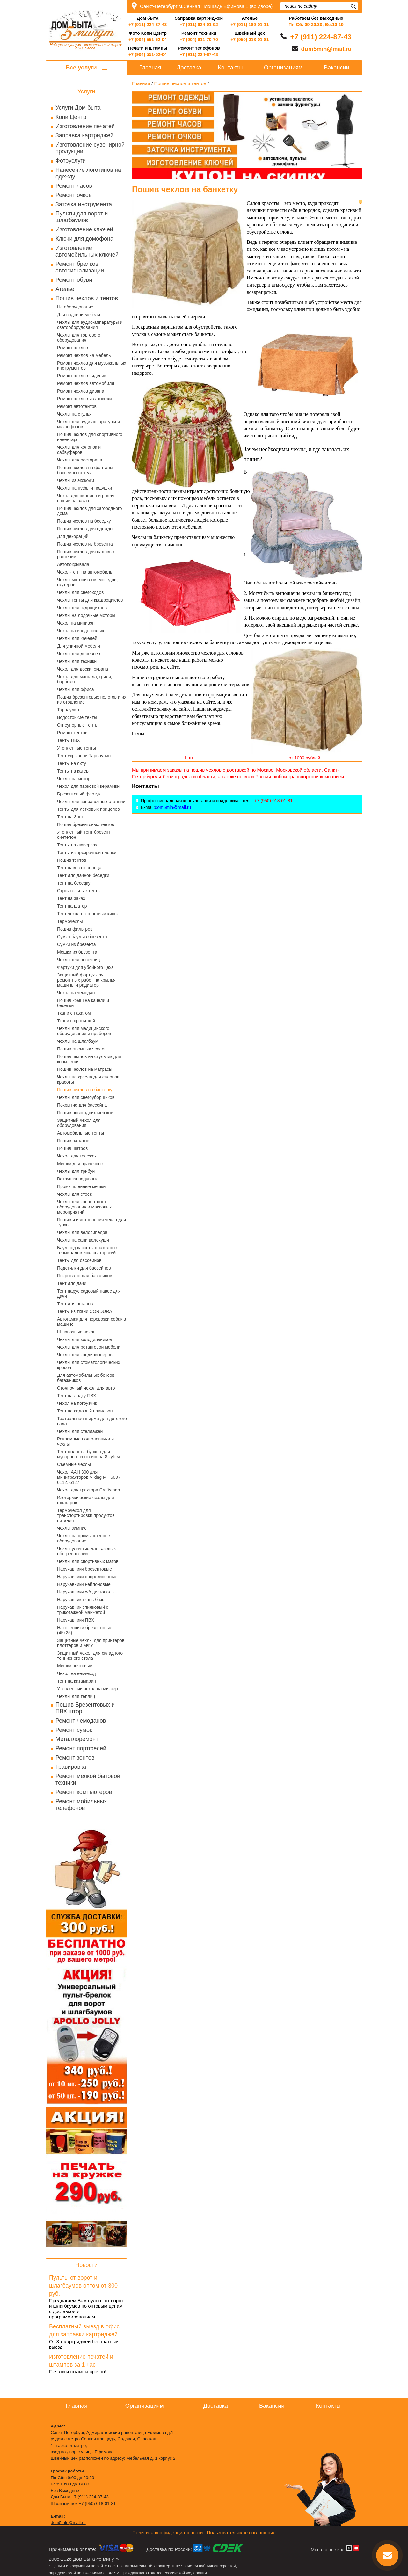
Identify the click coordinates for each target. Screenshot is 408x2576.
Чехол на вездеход (76, 1673)
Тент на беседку (74, 883)
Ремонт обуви (73, 280)
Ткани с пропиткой (76, 1020)
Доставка (189, 67)
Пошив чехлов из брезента (85, 544)
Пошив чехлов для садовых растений (86, 554)
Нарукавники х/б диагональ (85, 1591)
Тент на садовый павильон (85, 1410)
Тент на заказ (71, 898)
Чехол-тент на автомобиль (84, 572)
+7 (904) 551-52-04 (147, 39)
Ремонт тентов (72, 732)
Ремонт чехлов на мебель (84, 355)
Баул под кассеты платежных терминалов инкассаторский (87, 1250)
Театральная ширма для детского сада (92, 1421)
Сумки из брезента (76, 944)
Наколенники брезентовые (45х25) (84, 1630)
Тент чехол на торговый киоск (88, 913)
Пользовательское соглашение (241, 2532)
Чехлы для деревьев (78, 653)
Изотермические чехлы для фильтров (85, 1500)
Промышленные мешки (81, 1186)
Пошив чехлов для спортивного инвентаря (89, 437)
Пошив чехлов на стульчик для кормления (89, 1059)
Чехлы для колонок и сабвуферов (79, 450)
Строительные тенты (79, 890)
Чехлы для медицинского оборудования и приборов (84, 1031)
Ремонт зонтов (74, 1757)
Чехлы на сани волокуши (83, 1240)
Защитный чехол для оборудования (79, 1123)
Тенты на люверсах (77, 844)
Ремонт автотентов (77, 406)
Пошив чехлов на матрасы (84, 1069)
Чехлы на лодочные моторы (86, 615)
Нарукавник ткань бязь (80, 1599)
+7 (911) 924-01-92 (199, 24)
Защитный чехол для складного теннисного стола (90, 1656)
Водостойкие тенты (77, 717)
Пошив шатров (72, 1148)
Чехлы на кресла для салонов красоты (88, 1079)
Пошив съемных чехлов (81, 1048)
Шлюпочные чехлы (76, 1331)
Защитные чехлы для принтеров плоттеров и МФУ (90, 1643)
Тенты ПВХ (68, 740)
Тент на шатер (72, 906)
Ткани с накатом (74, 1013)
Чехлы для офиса (75, 689)
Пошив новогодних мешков (85, 1112)
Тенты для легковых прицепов (88, 809)
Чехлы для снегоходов (80, 592)
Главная (150, 67)
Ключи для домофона (84, 239)
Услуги (86, 91)
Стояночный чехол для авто (86, 1387)
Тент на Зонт (70, 816)
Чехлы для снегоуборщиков (85, 1097)
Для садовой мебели (78, 314)
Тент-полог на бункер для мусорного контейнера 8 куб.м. (89, 1454)
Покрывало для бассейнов (84, 1275)
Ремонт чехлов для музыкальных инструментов (91, 365)
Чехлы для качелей (77, 638)
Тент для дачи (71, 1283)
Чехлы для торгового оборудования (78, 337)
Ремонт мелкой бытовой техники (87, 1779)
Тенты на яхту (71, 763)
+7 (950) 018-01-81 (249, 39)
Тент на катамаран (76, 1681)
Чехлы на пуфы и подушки (84, 487)
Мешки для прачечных (80, 1163)
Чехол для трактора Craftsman (88, 1489)
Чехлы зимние (72, 1528)
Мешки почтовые (74, 1665)
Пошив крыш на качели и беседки (83, 1003)
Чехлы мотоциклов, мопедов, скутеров (87, 582)
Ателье (64, 289)
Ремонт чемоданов (80, 1720)
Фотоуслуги (70, 160)
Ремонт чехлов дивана (80, 391)
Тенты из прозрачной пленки (86, 852)
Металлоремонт (76, 1739)
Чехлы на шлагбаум (77, 1041)
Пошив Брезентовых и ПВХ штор (85, 1708)
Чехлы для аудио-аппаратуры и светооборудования (89, 325)
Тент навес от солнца (79, 867)
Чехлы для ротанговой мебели (88, 1347)
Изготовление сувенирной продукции (90, 148)
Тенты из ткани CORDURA (84, 1311)
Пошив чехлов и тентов (86, 298)
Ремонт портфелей (80, 1748)
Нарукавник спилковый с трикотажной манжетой (82, 1610)
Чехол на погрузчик (77, 1403)
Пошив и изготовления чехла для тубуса (91, 1222)
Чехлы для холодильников (84, 1339)
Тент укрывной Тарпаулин (84, 755)
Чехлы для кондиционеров (85, 1354)
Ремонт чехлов (72, 347)
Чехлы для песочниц (78, 959)
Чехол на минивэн (76, 623)
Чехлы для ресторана (79, 459)
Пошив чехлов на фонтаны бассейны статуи (85, 470)
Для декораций (72, 536)
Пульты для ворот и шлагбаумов (81, 216)
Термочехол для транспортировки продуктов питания (85, 1515)
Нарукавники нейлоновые (84, 1584)
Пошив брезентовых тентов (85, 824)
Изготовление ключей (84, 229)
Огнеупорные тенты (77, 725)
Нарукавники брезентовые (84, 1568)
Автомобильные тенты (80, 1133)
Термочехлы (70, 921)
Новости (86, 2265)
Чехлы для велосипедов (82, 1232)
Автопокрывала (73, 564)
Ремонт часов (73, 186)
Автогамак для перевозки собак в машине (91, 1322)
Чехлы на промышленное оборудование (83, 1538)
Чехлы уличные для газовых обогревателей (86, 1551)
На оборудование (75, 306)
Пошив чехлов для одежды (85, 528)
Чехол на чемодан (76, 992)
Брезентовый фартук (78, 793)
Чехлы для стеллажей (80, 1431)
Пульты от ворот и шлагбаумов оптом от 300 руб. (83, 2286)
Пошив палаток (73, 1140)
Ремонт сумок (73, 1730)
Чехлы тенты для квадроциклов (90, 600)
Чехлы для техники (77, 661)
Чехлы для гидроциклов (82, 607)
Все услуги (86, 67)
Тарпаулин (68, 709)
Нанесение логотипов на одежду (88, 173)
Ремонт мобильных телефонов (81, 1804)
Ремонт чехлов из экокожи (84, 398)
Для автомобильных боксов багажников (85, 1378)
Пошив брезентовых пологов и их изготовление (91, 699)
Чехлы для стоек (74, 1194)
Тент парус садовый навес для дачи (89, 1293)
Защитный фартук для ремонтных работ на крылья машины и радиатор (86, 980)
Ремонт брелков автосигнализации (79, 267)
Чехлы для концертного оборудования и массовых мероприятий (84, 1207)
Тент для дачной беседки (83, 875)
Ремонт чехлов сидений (81, 375)
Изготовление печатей (85, 126)
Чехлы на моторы (75, 778)
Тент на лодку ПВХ (76, 1395)
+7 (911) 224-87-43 (147, 24)
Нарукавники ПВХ (75, 1619)
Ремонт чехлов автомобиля (85, 383)
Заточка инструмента (83, 204)
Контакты (230, 67)
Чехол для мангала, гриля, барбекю (84, 679)
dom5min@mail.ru (326, 49)
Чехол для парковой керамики (88, 786)
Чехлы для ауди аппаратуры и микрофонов (88, 424)
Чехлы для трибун (76, 1171)
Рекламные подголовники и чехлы (85, 1441)
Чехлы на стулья (74, 414)
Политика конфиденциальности (167, 2532)
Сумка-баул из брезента (82, 936)
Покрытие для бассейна (82, 1104)
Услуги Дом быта (77, 108)
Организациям (283, 67)
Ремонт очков (73, 195)
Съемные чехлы (74, 1464)
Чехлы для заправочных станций (91, 801)
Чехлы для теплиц (76, 1696)
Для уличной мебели (78, 646)
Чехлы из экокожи (75, 480)
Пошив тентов (71, 860)
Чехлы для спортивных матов (88, 1561)
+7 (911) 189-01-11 (249, 24)
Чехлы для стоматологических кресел (88, 1365)
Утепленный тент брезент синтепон (83, 835)
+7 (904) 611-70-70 (199, 39)
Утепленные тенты (76, 748)
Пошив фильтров (74, 929)
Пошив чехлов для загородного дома (89, 511)
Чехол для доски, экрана (82, 668)
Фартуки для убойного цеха (85, 967)
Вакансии (336, 67)
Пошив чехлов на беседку (84, 521)
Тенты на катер (73, 770)
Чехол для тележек (77, 1155)
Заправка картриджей (84, 135)
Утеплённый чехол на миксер (87, 1688)
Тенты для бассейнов (79, 1260)
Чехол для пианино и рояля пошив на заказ (85, 498)
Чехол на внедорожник (80, 630)
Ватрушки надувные (78, 1178)
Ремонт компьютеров (83, 1792)
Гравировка (70, 1767)
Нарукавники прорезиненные (87, 1576)
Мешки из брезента (77, 951)
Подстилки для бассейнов (84, 1268)
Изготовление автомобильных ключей (87, 251)
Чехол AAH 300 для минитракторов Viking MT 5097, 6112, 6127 (89, 1477)
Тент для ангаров (75, 1303)
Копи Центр (70, 117)
